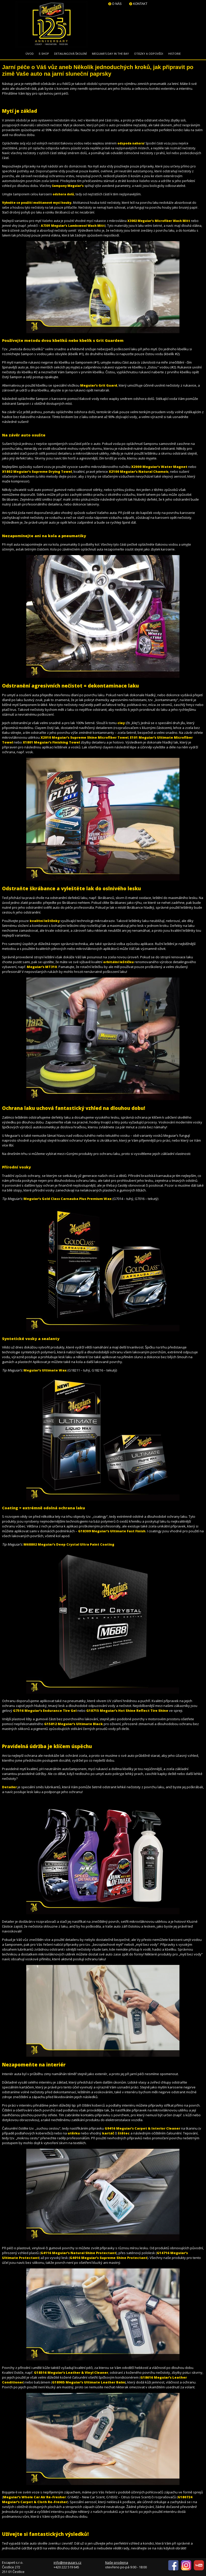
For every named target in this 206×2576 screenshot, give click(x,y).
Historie (174, 53)
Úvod (30, 53)
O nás (115, 4)
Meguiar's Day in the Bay (110, 53)
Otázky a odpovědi (148, 53)
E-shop (44, 53)
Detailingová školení (70, 53)
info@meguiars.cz (67, 2562)
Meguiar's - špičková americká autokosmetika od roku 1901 (51, 24)
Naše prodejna (116, 2562)
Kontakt (138, 4)
